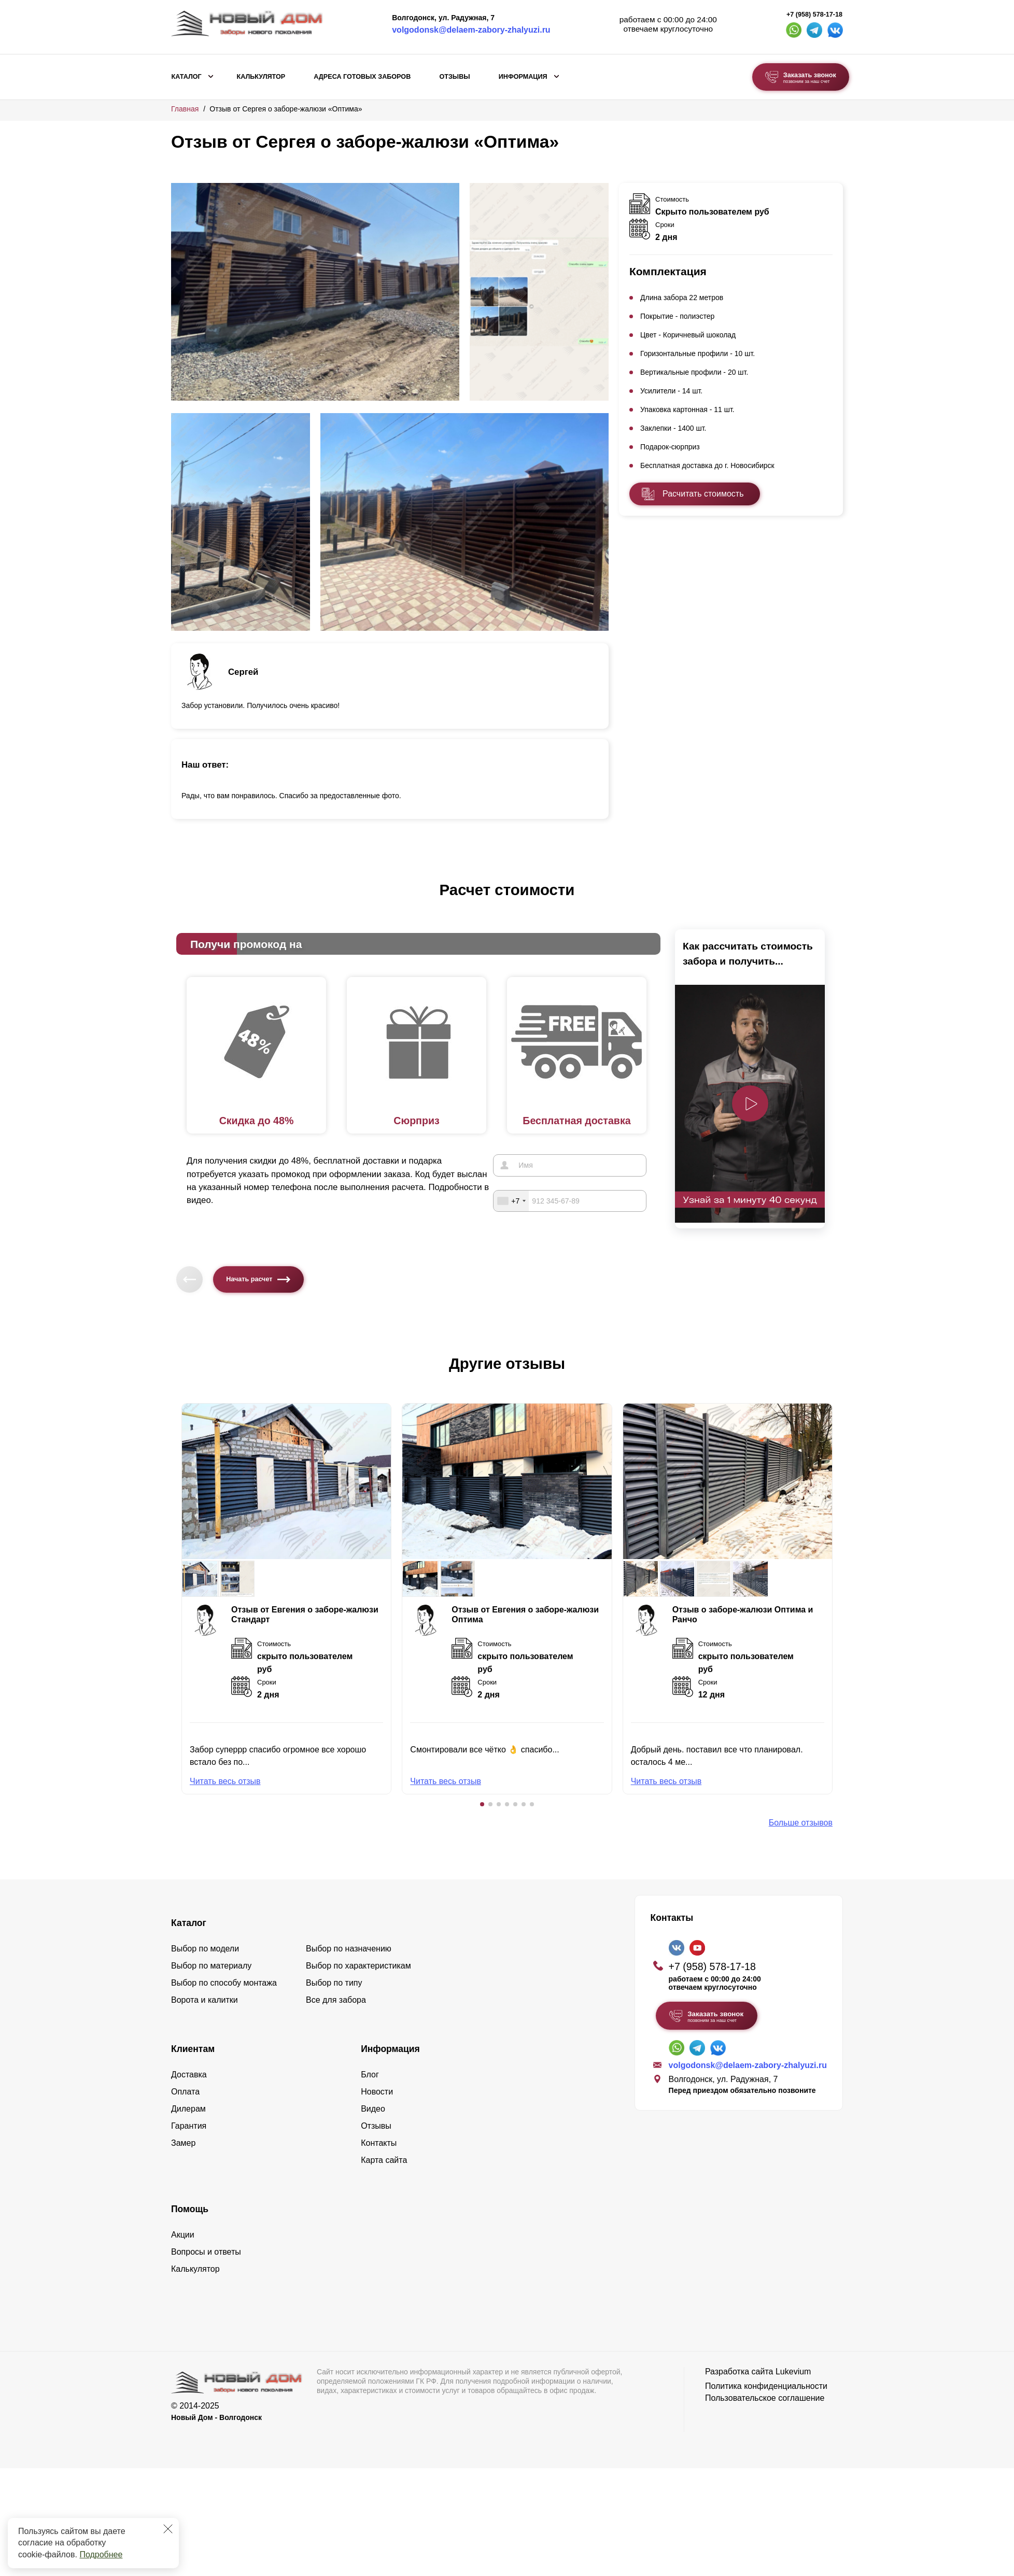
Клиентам (193, 2049)
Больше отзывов (801, 1822)
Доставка (189, 2074)
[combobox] (511, 1200)
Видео (373, 2108)
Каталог (187, 76)
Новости (377, 2091)
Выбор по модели (205, 1948)
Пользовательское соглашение (764, 2398)
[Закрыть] (168, 2529)
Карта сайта (384, 2160)
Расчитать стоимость (703, 493)
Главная (185, 109)
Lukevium (793, 2371)
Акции (182, 2234)
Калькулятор (260, 76)
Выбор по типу (334, 1982)
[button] (482, 1804)
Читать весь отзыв (225, 1781)
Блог (370, 2074)
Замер (183, 2143)
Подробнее (100, 2554)
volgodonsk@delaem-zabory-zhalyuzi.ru (471, 29)
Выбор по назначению (348, 1948)
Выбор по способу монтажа (224, 1982)
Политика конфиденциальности (766, 2386)
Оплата (185, 2091)
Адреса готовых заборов (362, 76)
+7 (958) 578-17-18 (814, 14)
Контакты (379, 2143)
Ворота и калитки (204, 1999)
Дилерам (188, 2108)
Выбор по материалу (211, 1965)
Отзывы (454, 76)
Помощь (189, 2209)
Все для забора (336, 1999)
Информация (523, 76)
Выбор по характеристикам (358, 1965)
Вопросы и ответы (206, 2251)
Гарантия (188, 2125)
